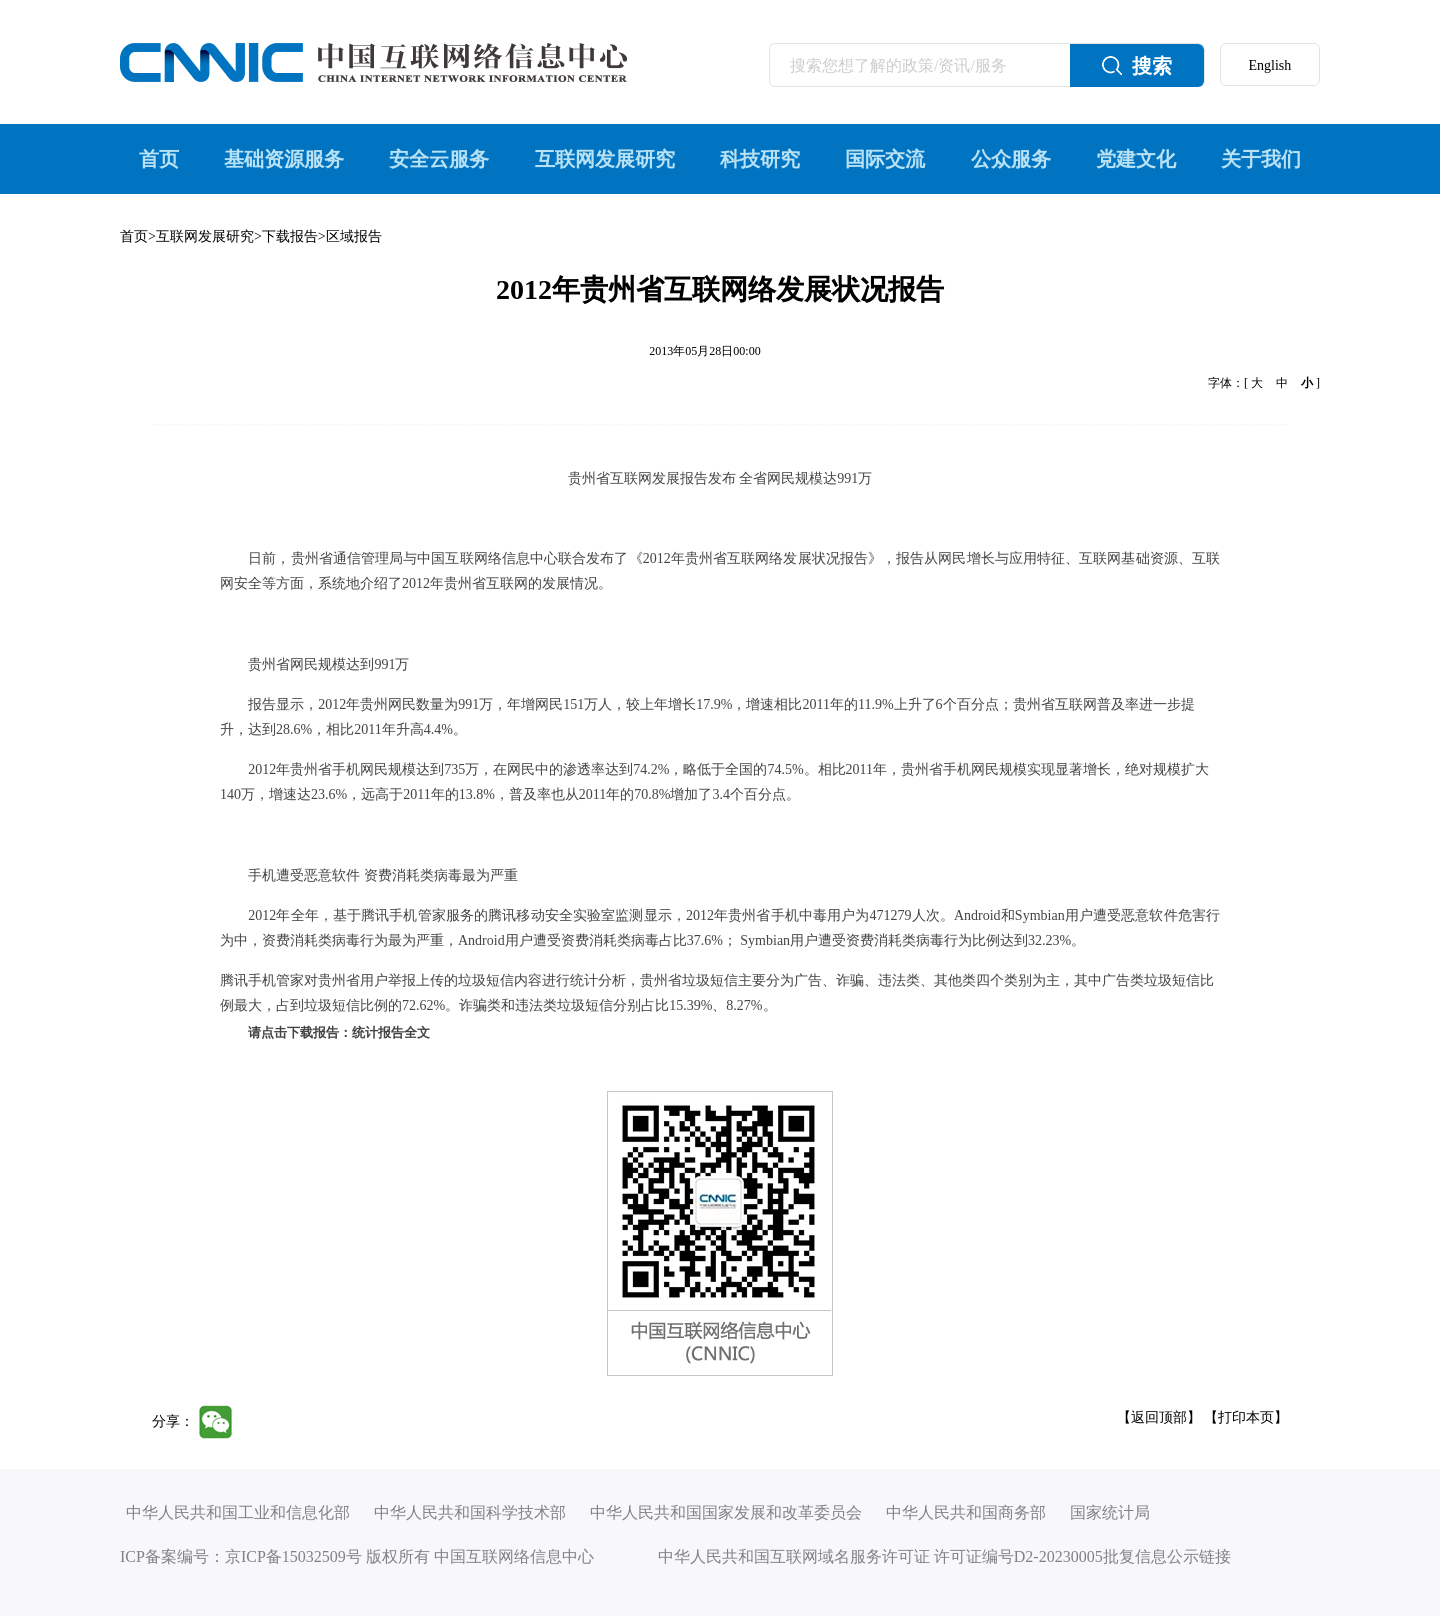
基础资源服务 (284, 159)
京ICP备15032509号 (293, 1556)
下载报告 (290, 236)
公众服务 (1011, 159)
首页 (159, 159)
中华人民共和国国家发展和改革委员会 (726, 1512)
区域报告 (354, 236)
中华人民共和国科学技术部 (470, 1512)
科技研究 (760, 159)
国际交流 (885, 159)
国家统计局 (1110, 1512)
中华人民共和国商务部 (966, 1512)
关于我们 (1261, 159)
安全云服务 (439, 159)
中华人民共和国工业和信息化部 (238, 1512)
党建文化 (1136, 159)
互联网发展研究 (605, 159)
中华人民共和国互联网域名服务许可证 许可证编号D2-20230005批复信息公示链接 (944, 1556)
